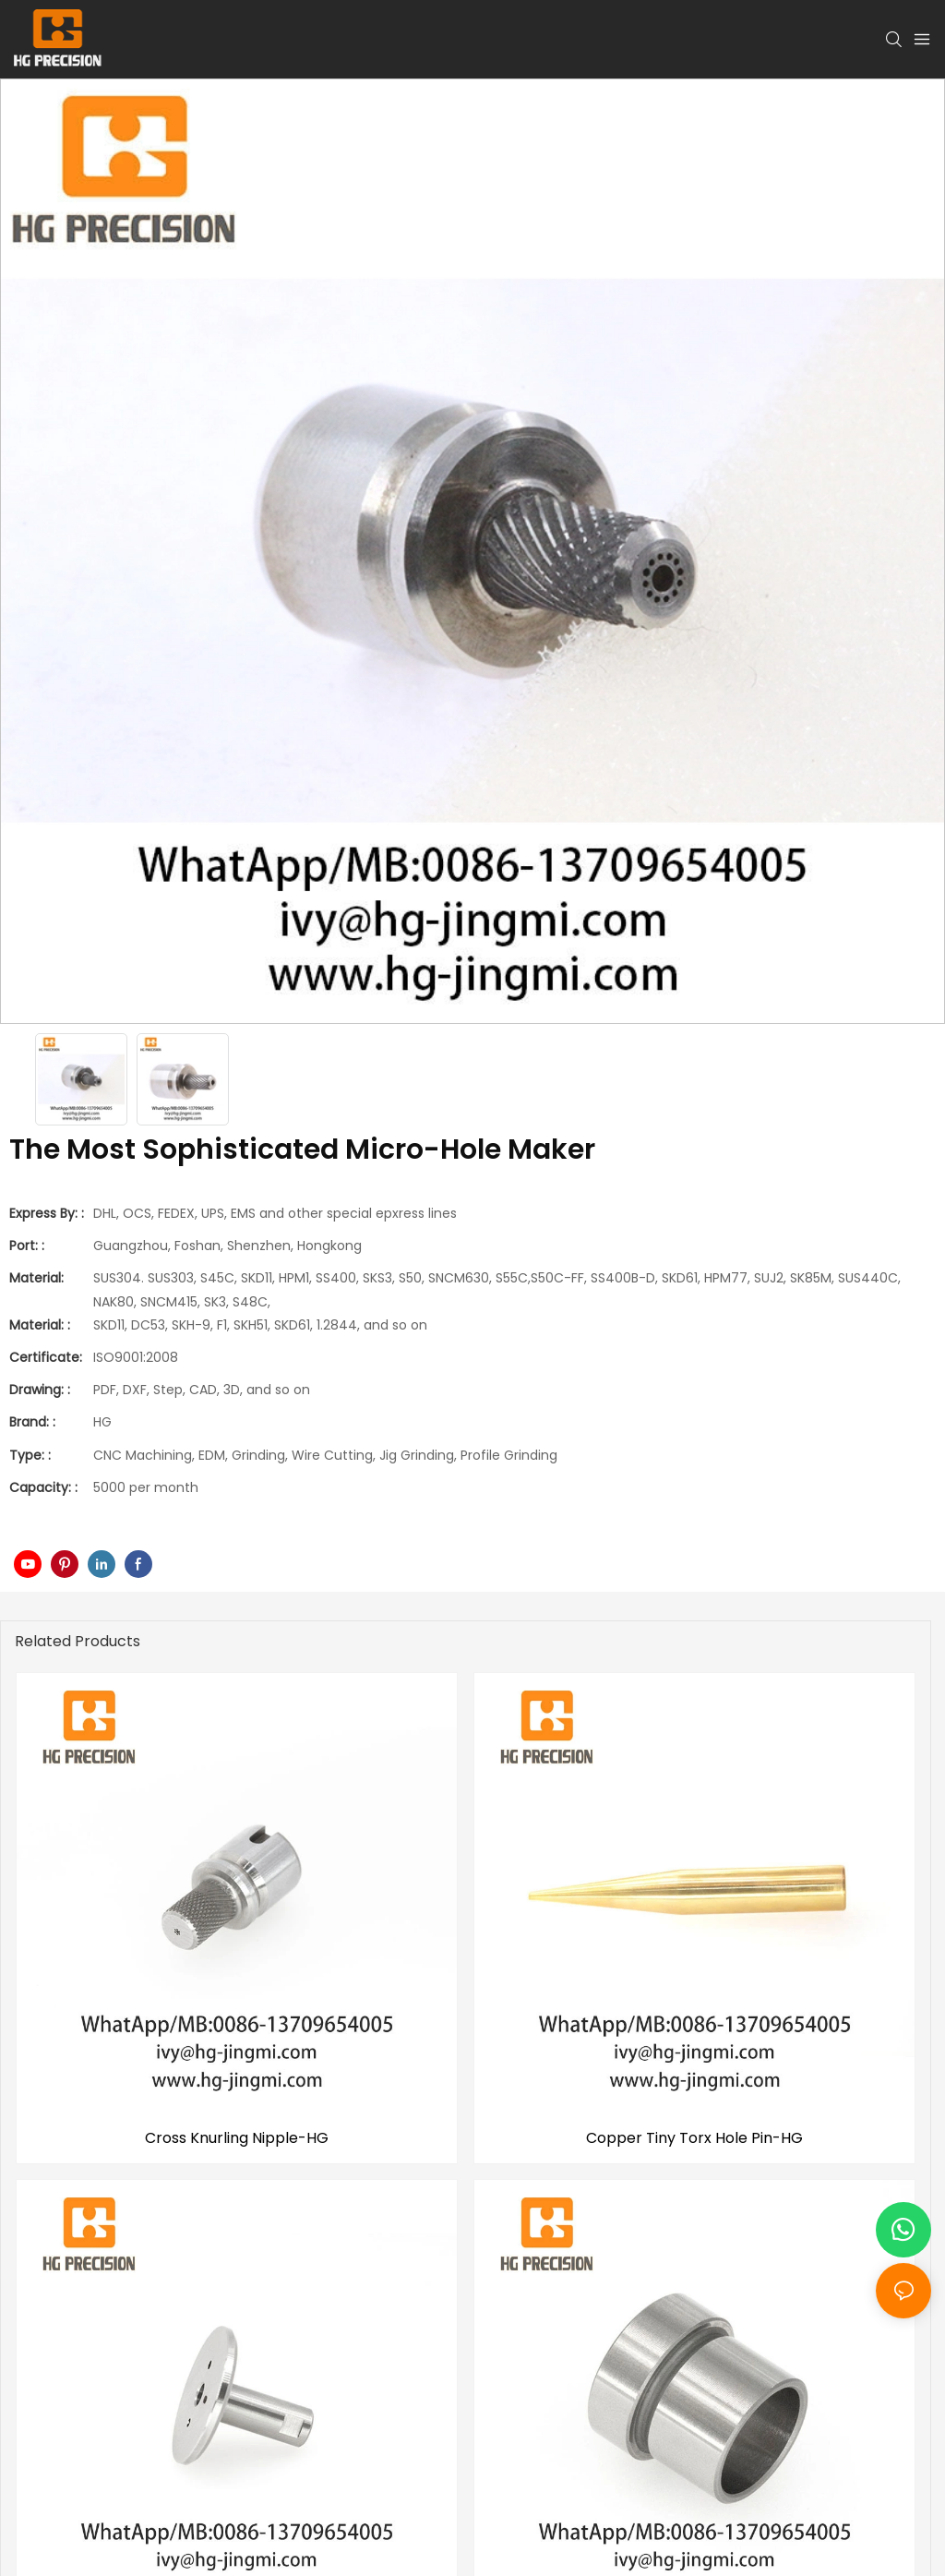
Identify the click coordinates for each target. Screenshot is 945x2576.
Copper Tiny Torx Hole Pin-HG (694, 2138)
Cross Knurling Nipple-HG (237, 2138)
